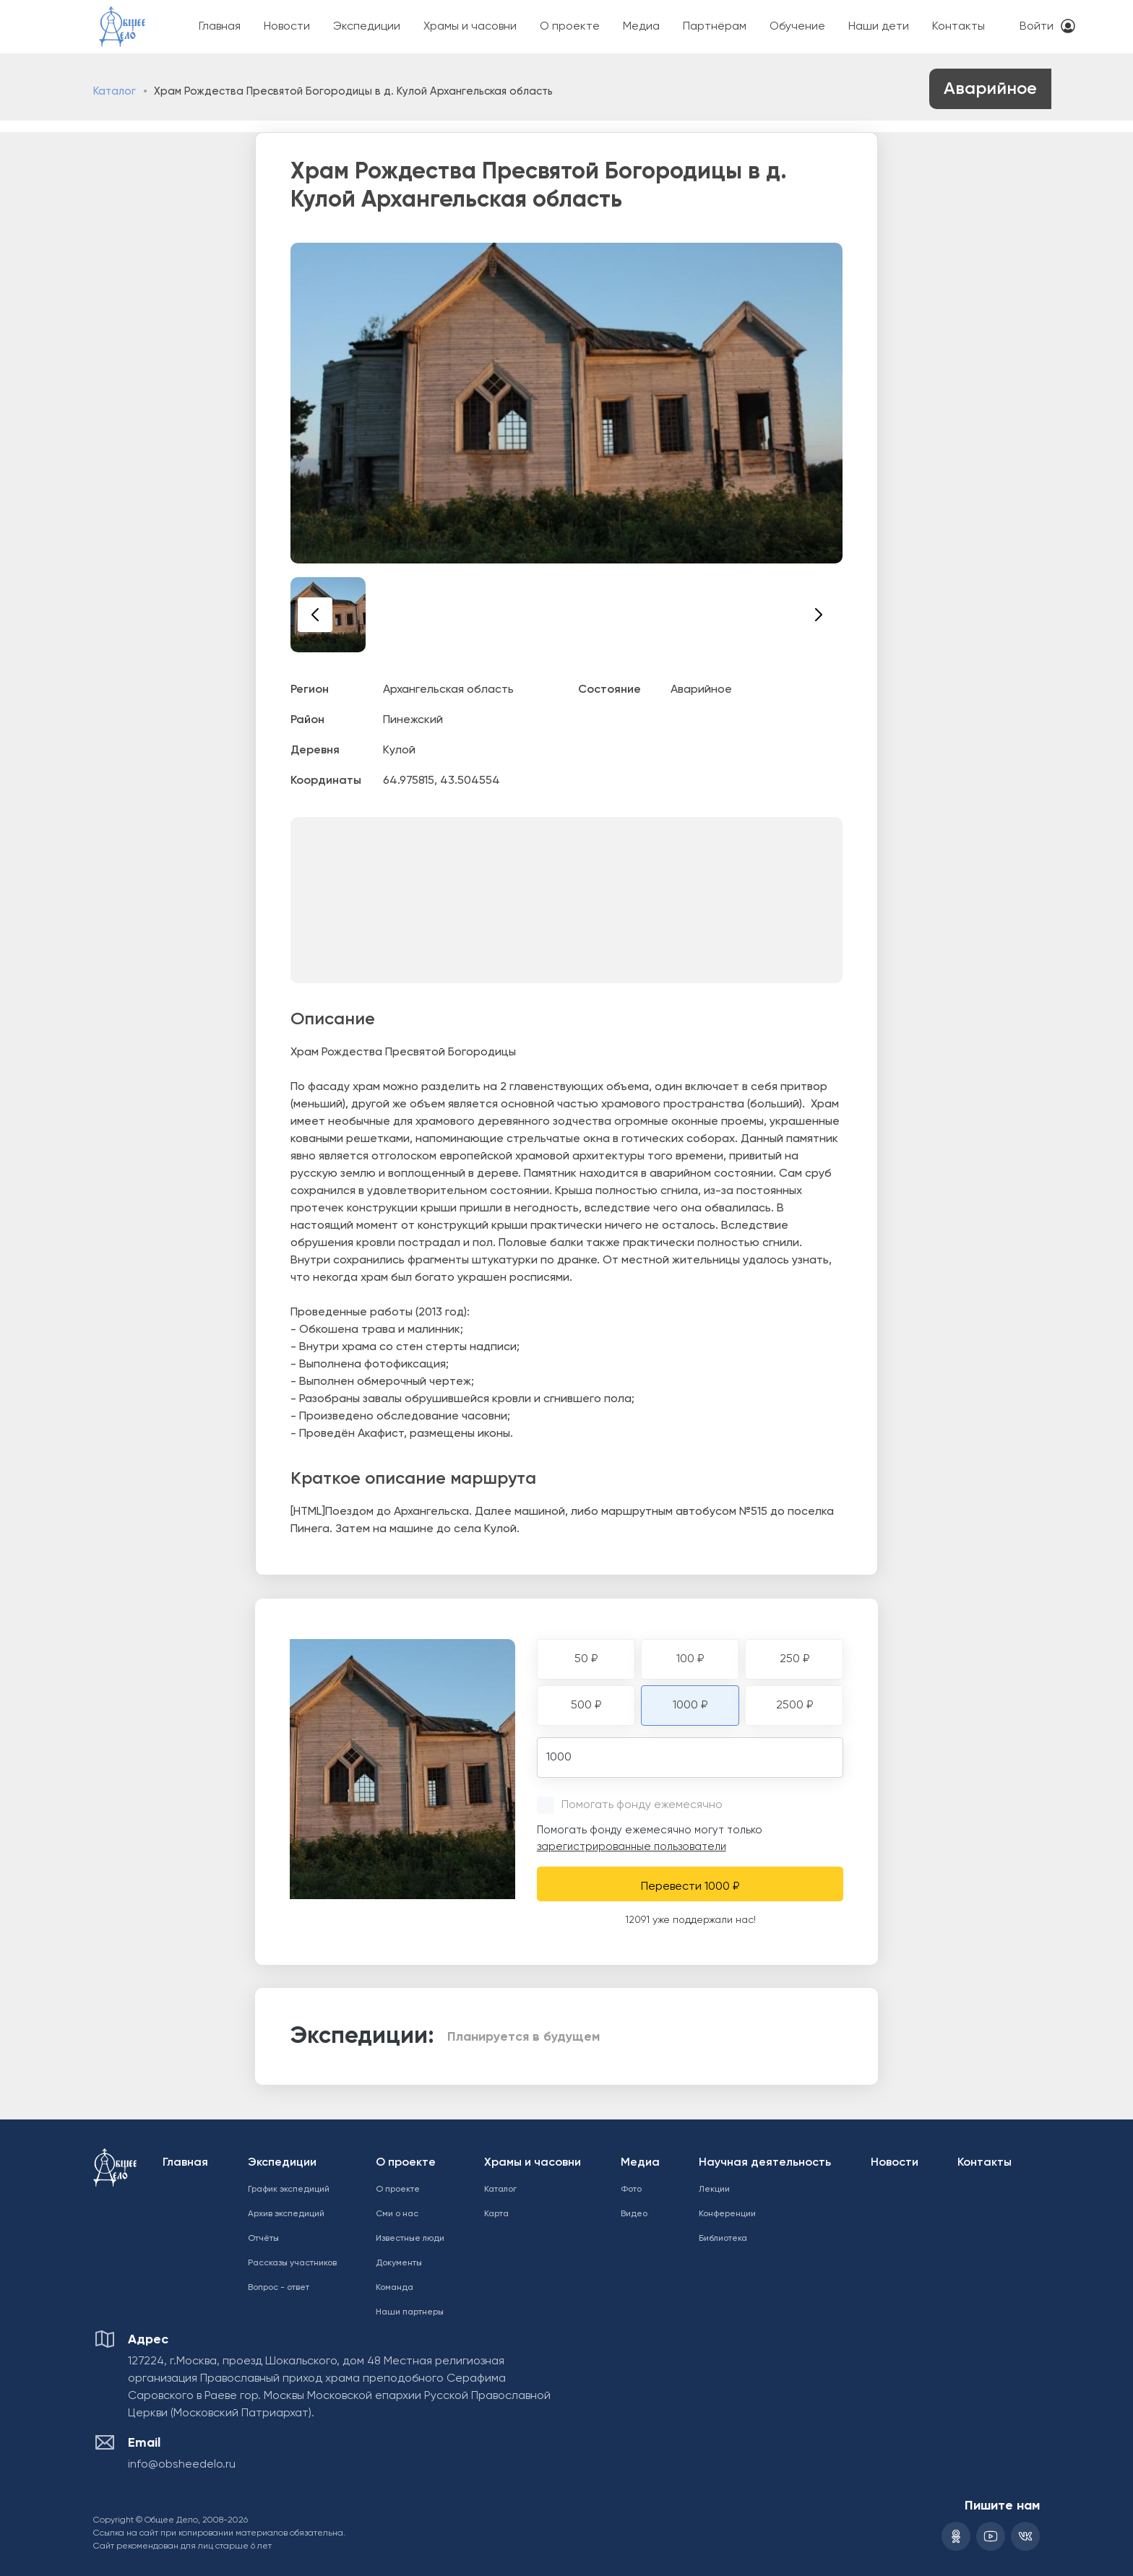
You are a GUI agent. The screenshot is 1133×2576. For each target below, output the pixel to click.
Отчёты (263, 2238)
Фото (631, 2189)
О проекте (570, 27)
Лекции (714, 2189)
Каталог (114, 91)
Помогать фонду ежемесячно (642, 1805)
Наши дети (878, 27)
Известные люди (410, 2238)
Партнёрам (714, 27)
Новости (287, 27)
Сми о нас (397, 2214)
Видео (634, 2214)
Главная (220, 27)
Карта (496, 2214)
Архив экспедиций (286, 2214)
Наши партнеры (410, 2312)
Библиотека (723, 2238)
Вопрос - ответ (278, 2287)
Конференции (727, 2214)
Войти (1037, 27)
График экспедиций (288, 2189)
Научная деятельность (765, 2163)
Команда (394, 2287)
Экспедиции (366, 27)
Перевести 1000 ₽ (690, 1887)
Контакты (958, 27)
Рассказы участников (292, 2263)
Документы (399, 2263)
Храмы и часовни (470, 27)
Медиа (641, 27)
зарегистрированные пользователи (631, 1846)
